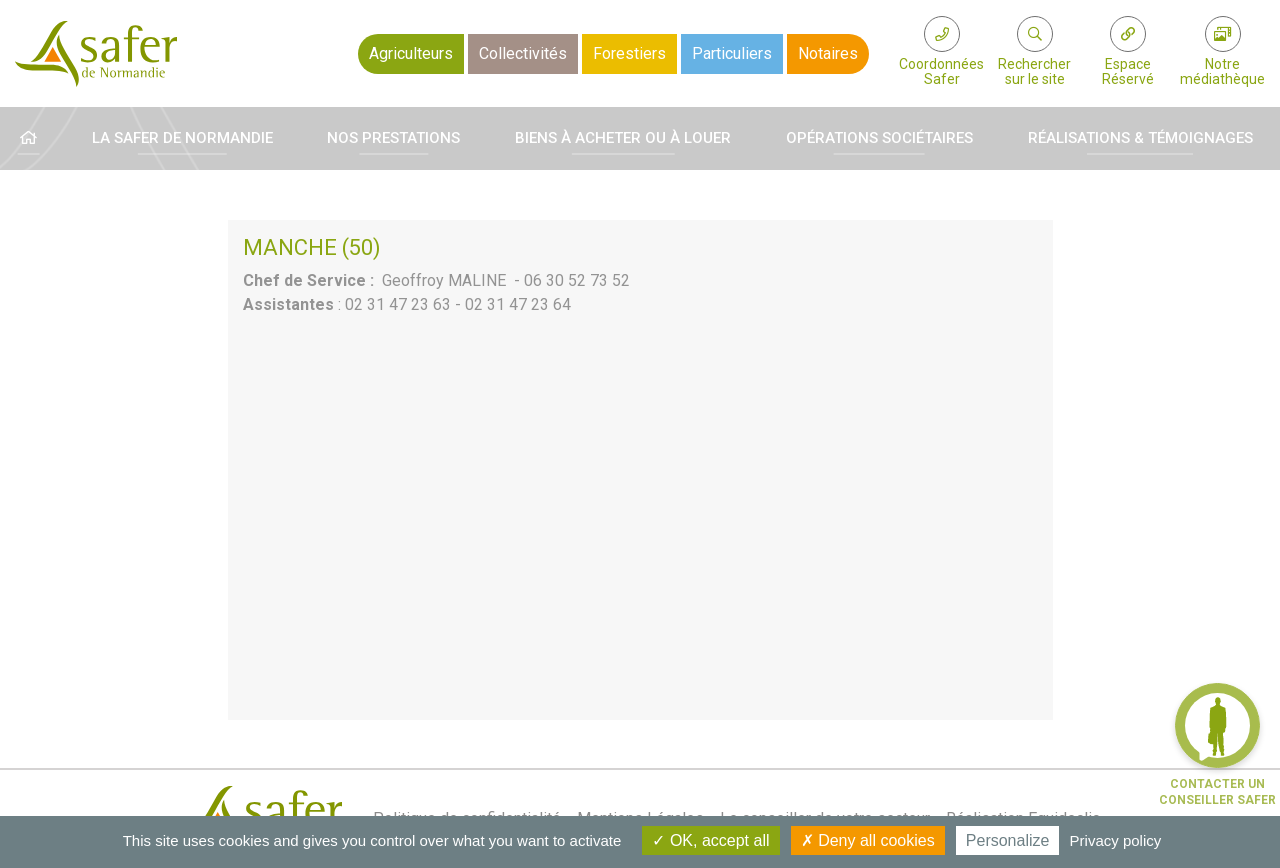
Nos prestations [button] (393, 138)
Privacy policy (1116, 840)
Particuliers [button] (732, 53)
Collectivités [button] (523, 53)
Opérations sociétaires (879, 138)
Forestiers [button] (629, 53)
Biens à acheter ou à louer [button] (623, 138)
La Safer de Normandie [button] (182, 138)
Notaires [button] (828, 53)
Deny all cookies (868, 840)
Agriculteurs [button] (411, 53)
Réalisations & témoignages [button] (1140, 138)
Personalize (1008, 840)
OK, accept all (710, 840)
